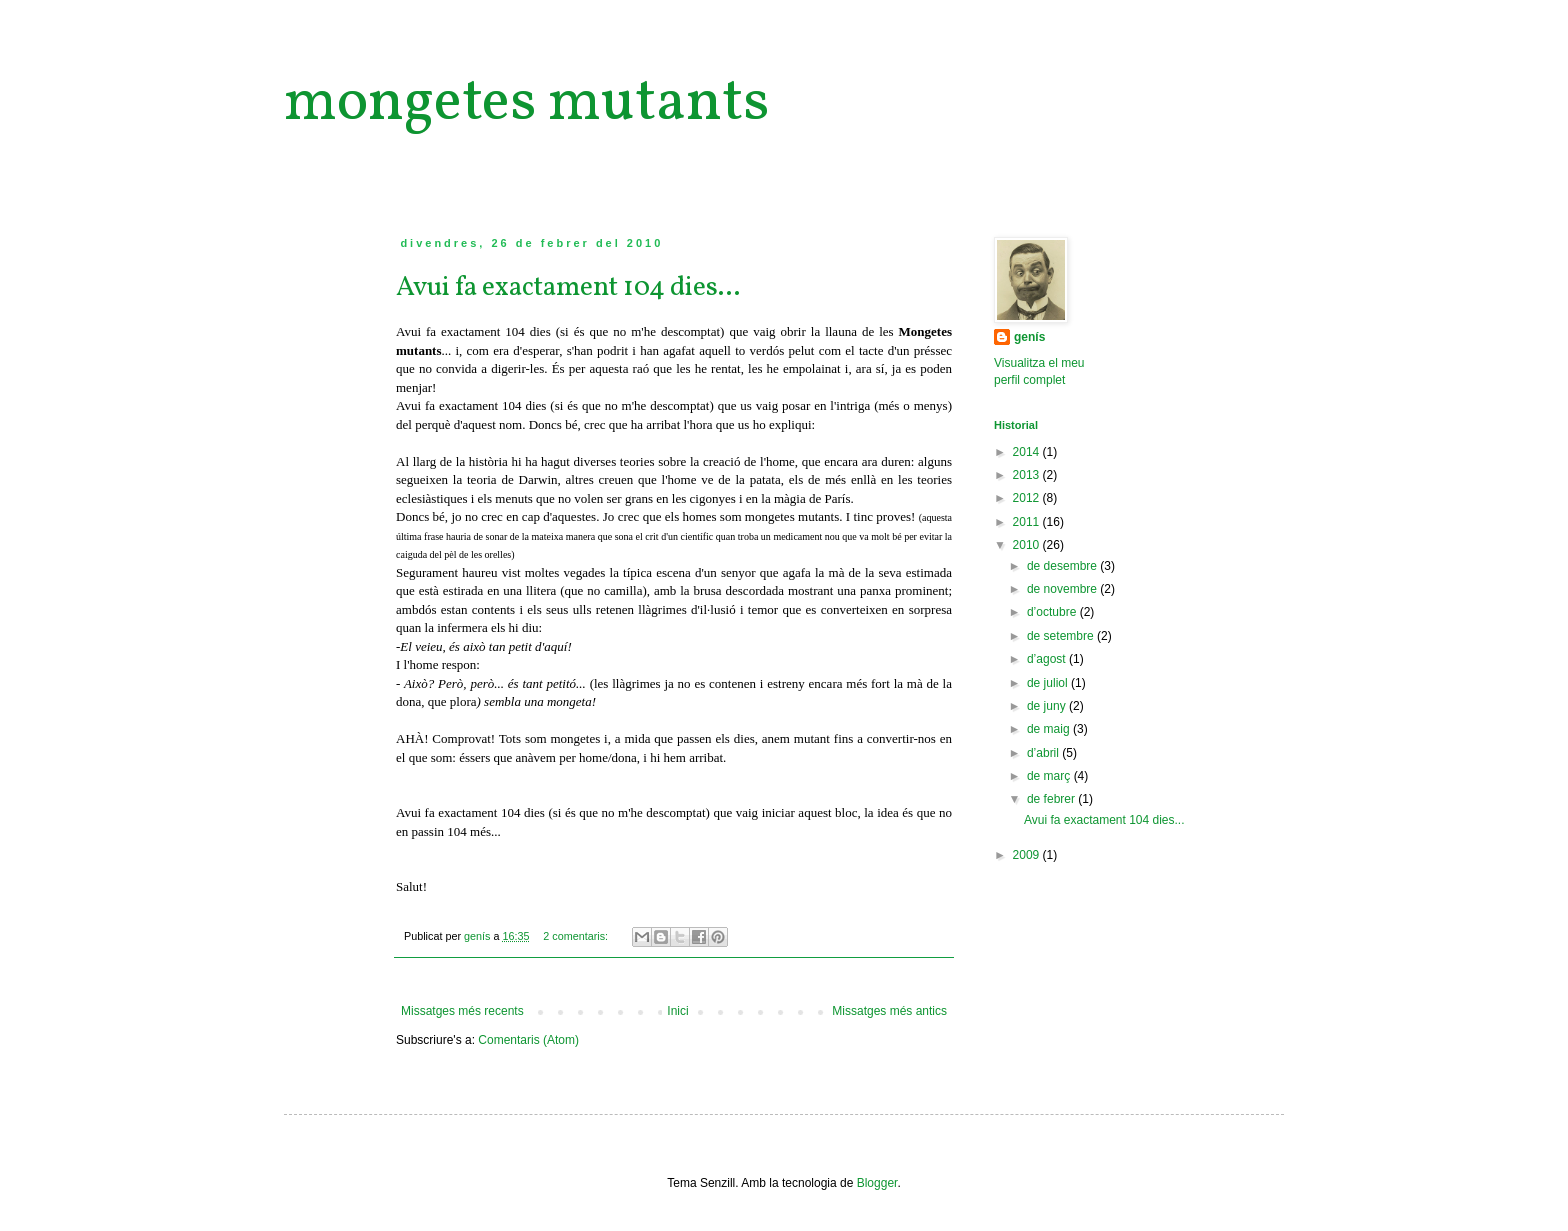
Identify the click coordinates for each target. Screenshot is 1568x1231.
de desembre (1063, 566)
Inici (677, 1011)
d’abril (1044, 753)
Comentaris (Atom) (528, 1040)
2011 (1028, 522)
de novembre (1063, 589)
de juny (1048, 706)
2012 (1028, 498)
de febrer (1052, 799)
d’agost (1048, 659)
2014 (1028, 452)
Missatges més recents (462, 1011)
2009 (1028, 855)
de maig (1050, 729)
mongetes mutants (526, 103)
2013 (1028, 475)
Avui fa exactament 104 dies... (568, 288)
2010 (1028, 545)
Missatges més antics (889, 1011)
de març (1050, 776)
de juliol (1049, 683)
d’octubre (1053, 612)
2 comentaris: (577, 936)
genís (1029, 337)
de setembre (1062, 636)
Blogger (877, 1183)
